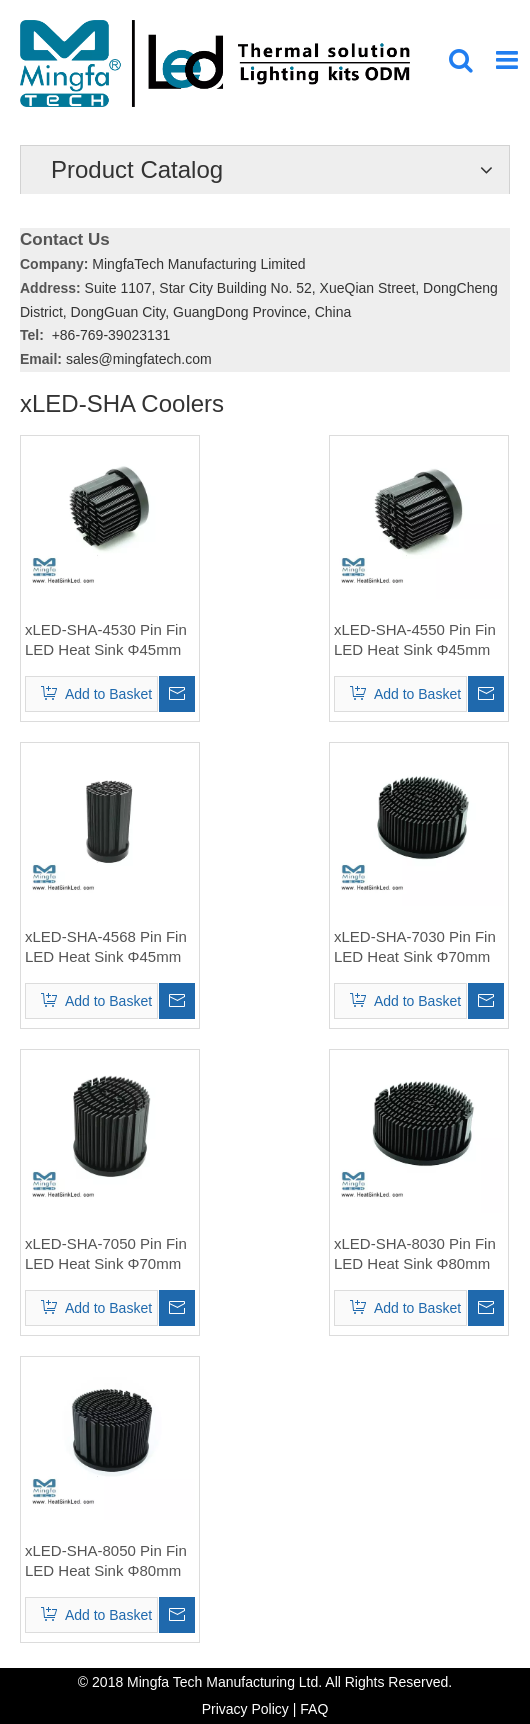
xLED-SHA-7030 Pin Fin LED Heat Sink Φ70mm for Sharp (415, 947)
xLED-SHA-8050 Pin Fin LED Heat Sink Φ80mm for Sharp (106, 1561)
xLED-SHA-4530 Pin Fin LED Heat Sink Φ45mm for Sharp (106, 640)
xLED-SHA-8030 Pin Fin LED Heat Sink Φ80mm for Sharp (415, 1254)
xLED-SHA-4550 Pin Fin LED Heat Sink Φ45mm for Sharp (415, 640)
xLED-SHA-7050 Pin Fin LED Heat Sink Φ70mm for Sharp (106, 1254)
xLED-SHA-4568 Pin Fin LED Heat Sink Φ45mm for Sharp (106, 947)
